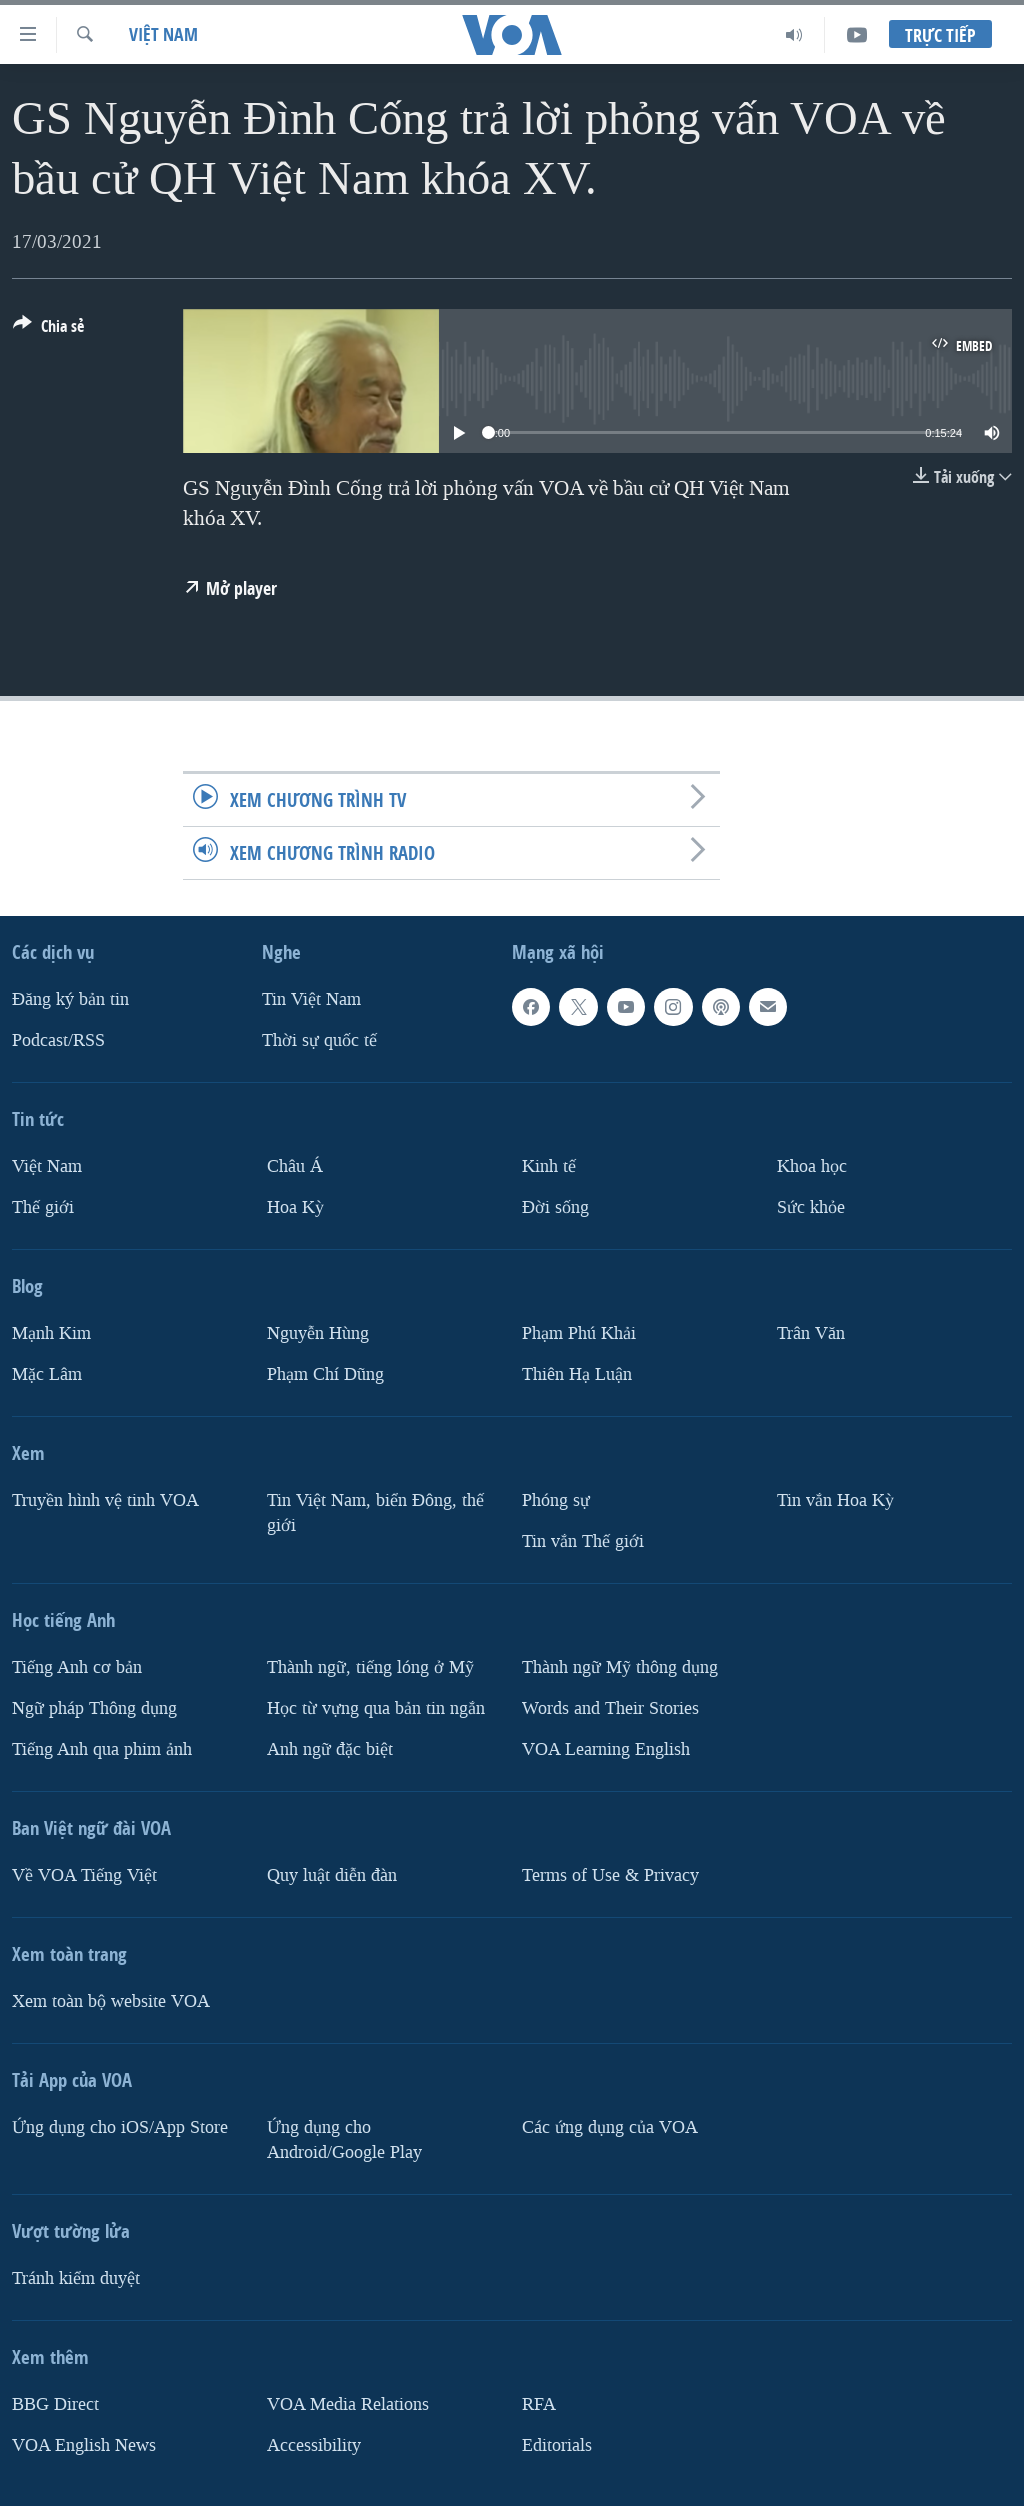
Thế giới (43, 1207)
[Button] (48, 330)
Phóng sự (556, 1500)
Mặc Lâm (47, 1374)
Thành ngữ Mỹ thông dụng (620, 1667)
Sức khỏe (811, 1207)
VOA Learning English (606, 1749)
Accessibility (314, 2444)
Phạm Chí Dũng (325, 1374)
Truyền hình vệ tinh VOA (105, 1500)
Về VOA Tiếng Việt (84, 1875)
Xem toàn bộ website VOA (111, 2001)
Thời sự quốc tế (319, 1040)
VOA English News (84, 2444)
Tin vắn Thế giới (583, 1541)
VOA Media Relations (348, 2403)
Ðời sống (555, 1207)
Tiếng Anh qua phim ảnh (102, 1749)
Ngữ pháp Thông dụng (94, 1708)
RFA (539, 2403)
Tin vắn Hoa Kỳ (835, 1500)
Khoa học (812, 1166)
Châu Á (295, 1166)
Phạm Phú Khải (579, 1333)
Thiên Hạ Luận (577, 1374)
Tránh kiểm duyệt (76, 2277)
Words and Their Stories (610, 1708)
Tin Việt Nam (311, 999)
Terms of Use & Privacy (610, 1875)
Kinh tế (549, 1166)
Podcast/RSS (58, 1040)
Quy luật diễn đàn (332, 1875)
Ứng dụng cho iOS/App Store (120, 2127)
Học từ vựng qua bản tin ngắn (376, 1708)
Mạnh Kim (51, 1333)
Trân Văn (811, 1333)
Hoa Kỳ (295, 1207)
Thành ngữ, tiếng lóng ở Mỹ (370, 1667)
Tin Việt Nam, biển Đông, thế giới (375, 1513)
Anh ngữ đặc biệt (330, 1749)
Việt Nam (163, 34)
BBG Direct (55, 2403)
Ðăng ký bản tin (70, 999)
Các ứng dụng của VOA (610, 2127)
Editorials (557, 2444)
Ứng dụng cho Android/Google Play (344, 2140)
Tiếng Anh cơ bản (77, 1667)
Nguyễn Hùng (318, 1333)
